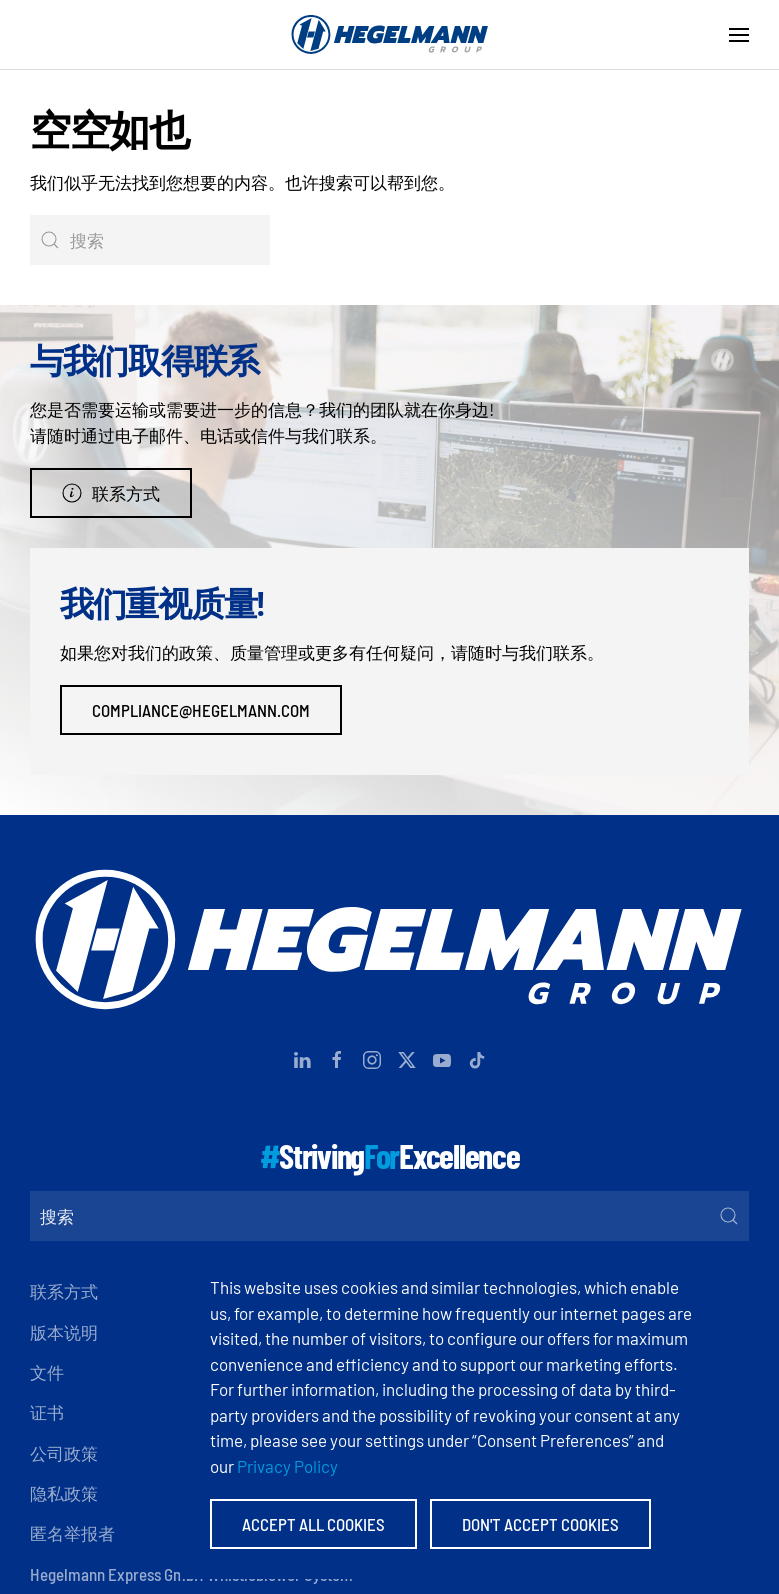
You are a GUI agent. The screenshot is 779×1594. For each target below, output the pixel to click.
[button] (739, 35)
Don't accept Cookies (540, 1524)
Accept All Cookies (313, 1524)
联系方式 (111, 493)
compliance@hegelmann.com (201, 710)
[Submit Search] (729, 1216)
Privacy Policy (287, 1466)
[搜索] (150, 240)
